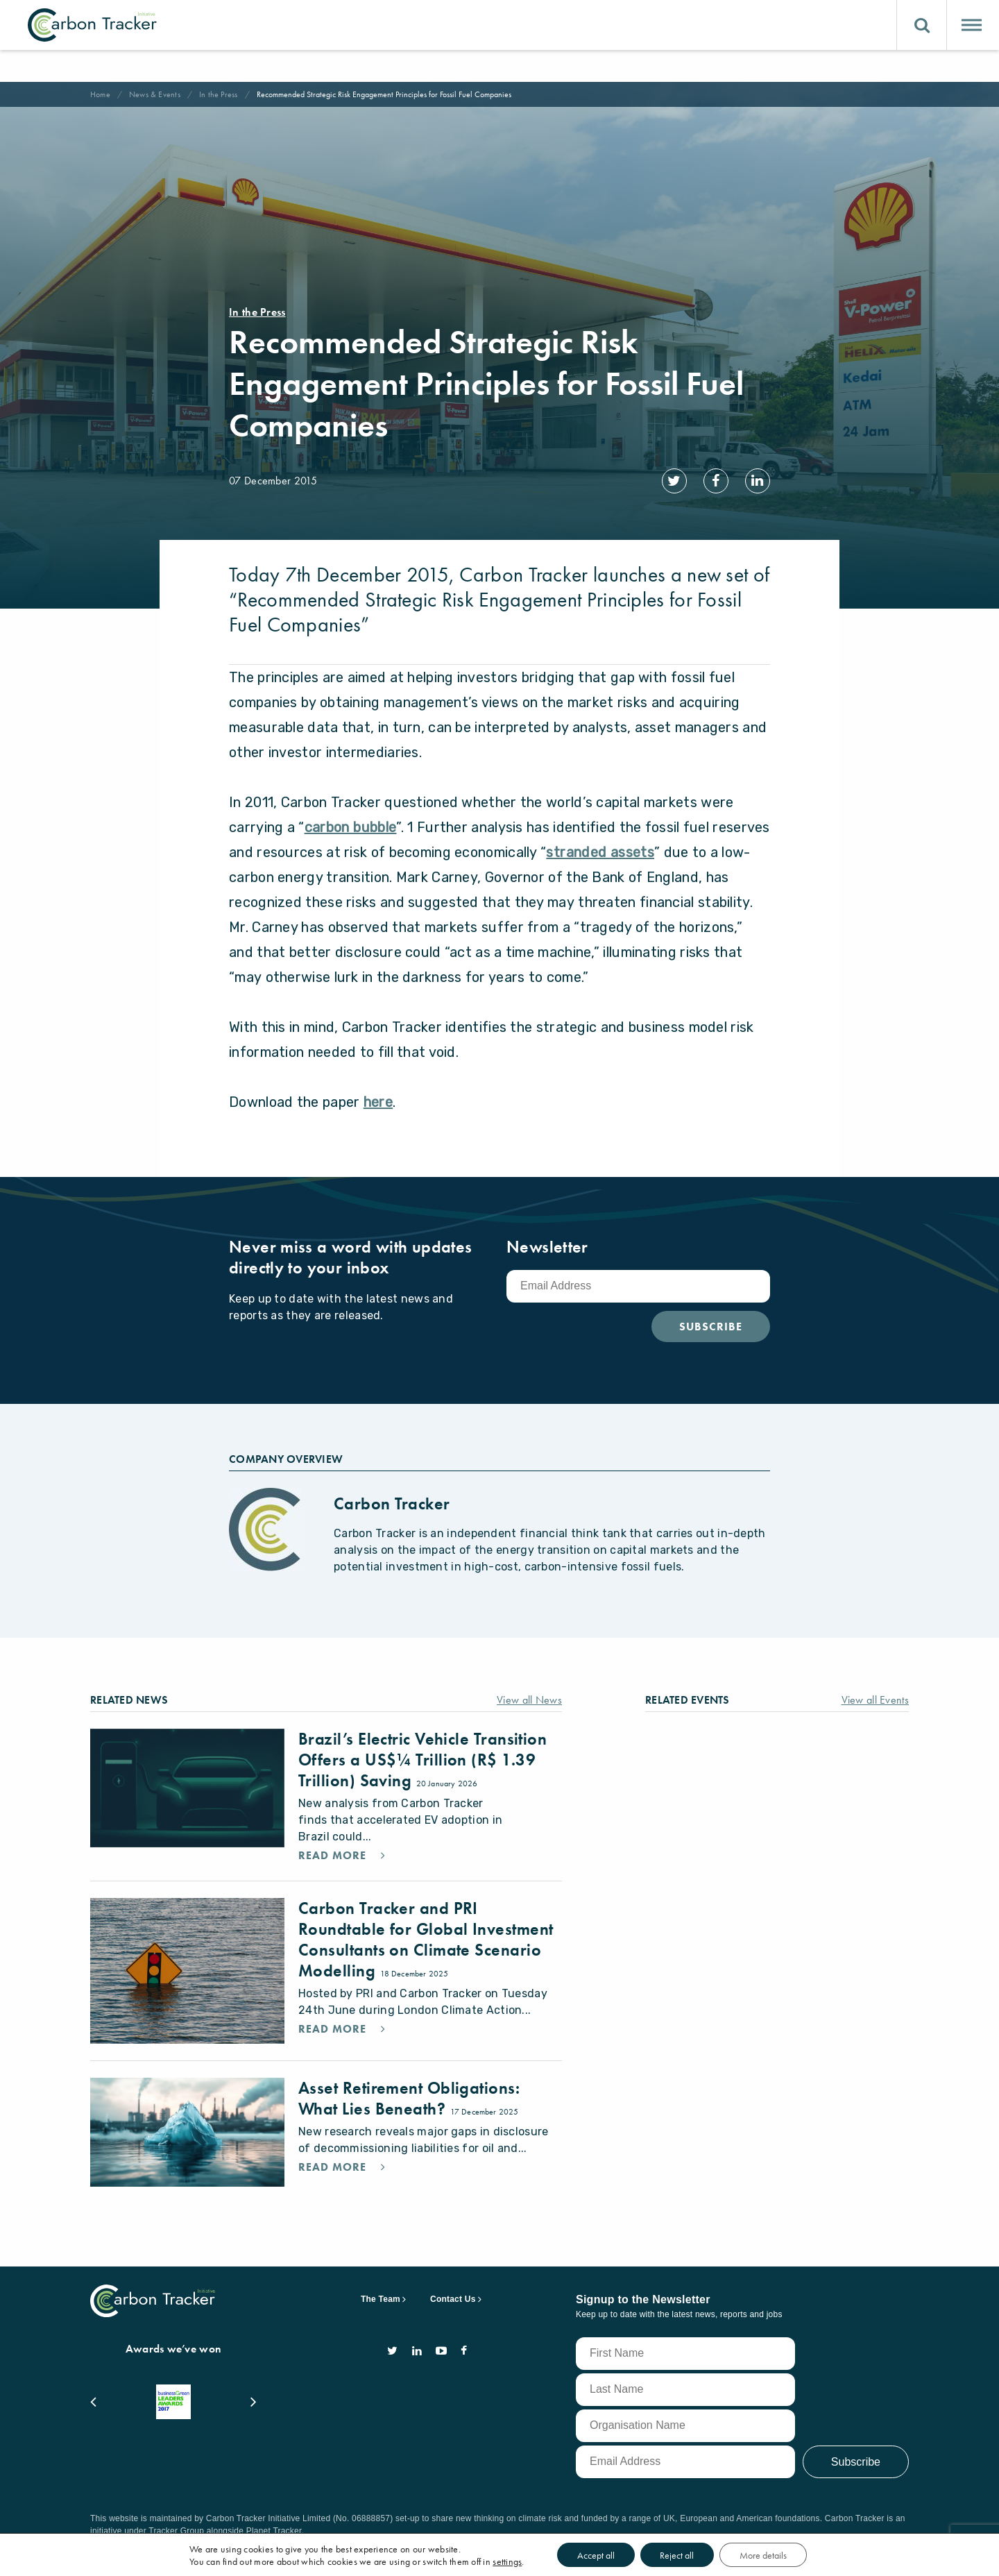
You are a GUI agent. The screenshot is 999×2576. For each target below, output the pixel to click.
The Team (380, 2318)
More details (795, 2554)
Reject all (702, 2554)
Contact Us (453, 2318)
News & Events (159, 94)
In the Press (228, 94)
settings (518, 2560)
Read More (337, 1864)
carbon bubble (351, 819)
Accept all (613, 2554)
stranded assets (600, 844)
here (378, 1094)
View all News (526, 1692)
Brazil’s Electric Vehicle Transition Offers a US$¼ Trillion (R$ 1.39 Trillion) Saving (427, 1752)
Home (101, 94)
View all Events (869, 1692)
